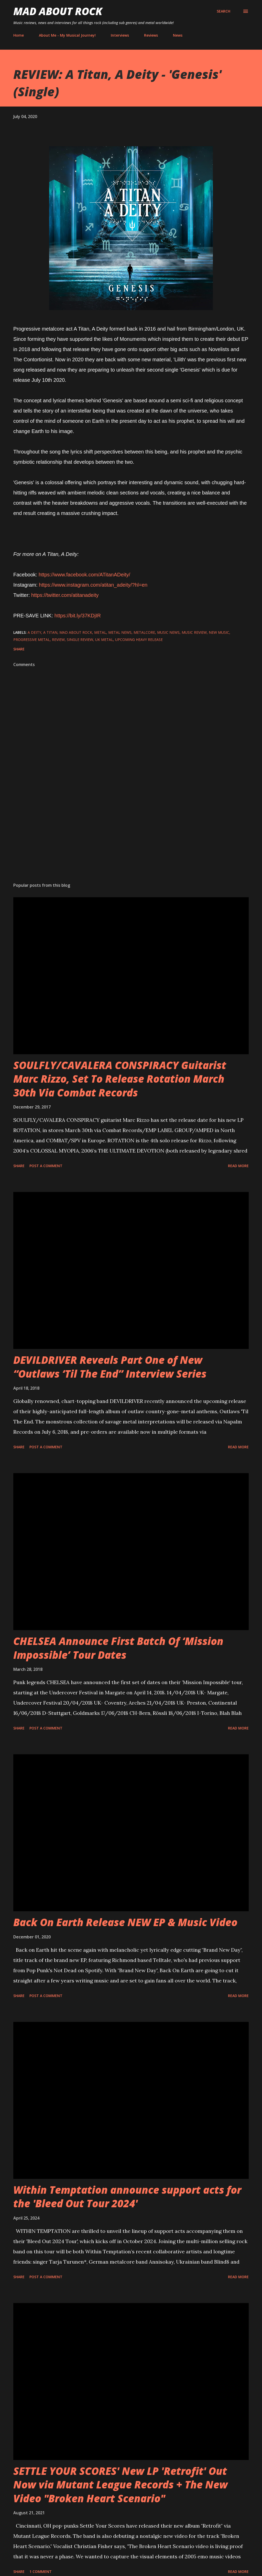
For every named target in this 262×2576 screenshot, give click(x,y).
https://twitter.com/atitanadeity (65, 595)
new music (219, 632)
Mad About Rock (57, 11)
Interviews (120, 35)
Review (58, 639)
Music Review (194, 632)
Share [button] (19, 649)
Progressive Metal (31, 639)
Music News (168, 632)
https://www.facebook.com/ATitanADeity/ (84, 574)
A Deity (34, 632)
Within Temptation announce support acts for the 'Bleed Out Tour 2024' (127, 2196)
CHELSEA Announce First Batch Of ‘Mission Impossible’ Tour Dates (118, 1648)
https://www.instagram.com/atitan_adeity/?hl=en (93, 585)
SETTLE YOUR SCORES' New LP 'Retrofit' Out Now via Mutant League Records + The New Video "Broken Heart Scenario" (120, 2484)
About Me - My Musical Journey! (67, 35)
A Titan (50, 632)
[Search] (223, 11)
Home (18, 35)
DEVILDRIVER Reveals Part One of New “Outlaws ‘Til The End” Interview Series (109, 1366)
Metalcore (144, 632)
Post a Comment (45, 1165)
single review (80, 639)
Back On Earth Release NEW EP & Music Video (125, 1922)
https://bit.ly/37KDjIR (77, 615)
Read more (238, 1165)
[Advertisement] (131, 838)
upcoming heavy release (139, 639)
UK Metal (104, 639)
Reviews (151, 35)
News (177, 35)
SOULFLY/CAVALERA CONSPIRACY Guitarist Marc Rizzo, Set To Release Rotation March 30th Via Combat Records (119, 1079)
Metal (100, 632)
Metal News (120, 632)
